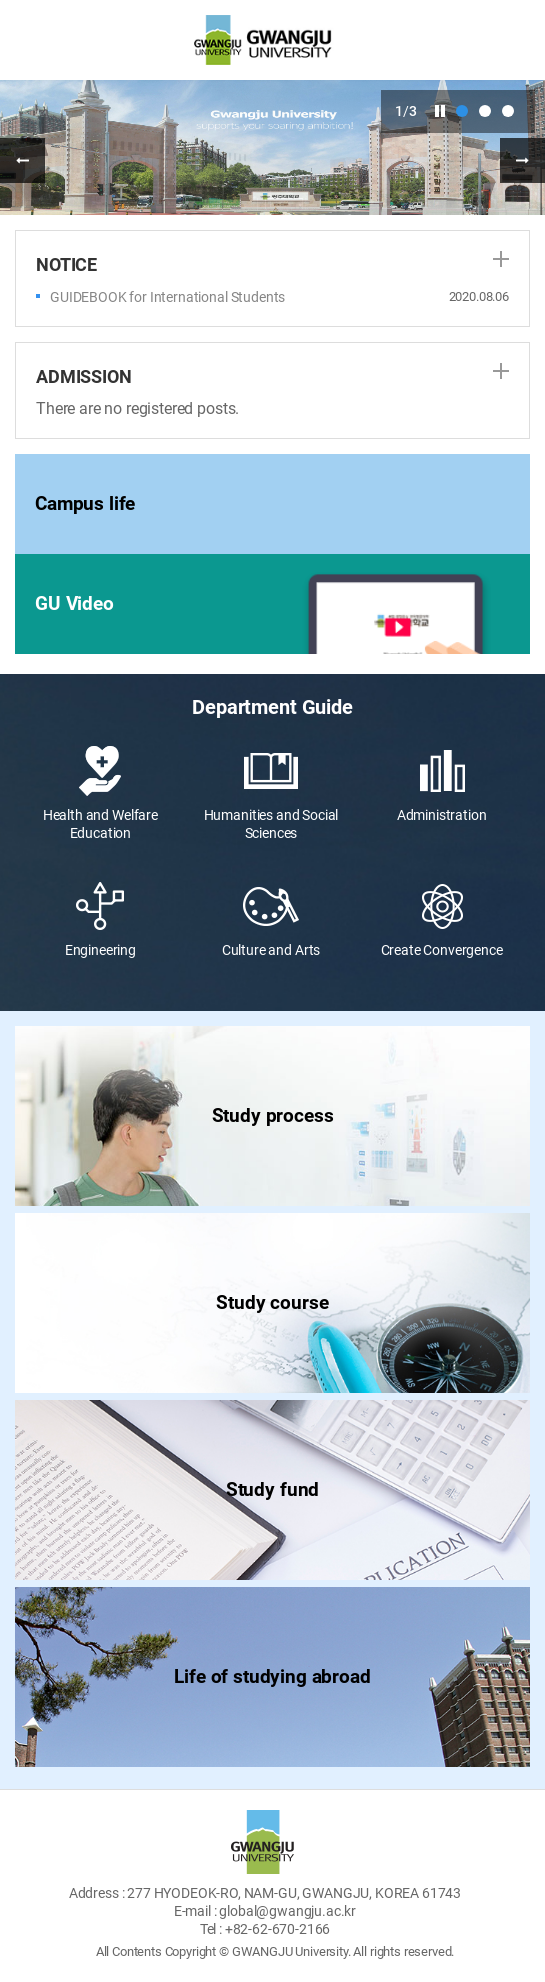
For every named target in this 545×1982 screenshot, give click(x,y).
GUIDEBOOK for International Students (167, 297)
